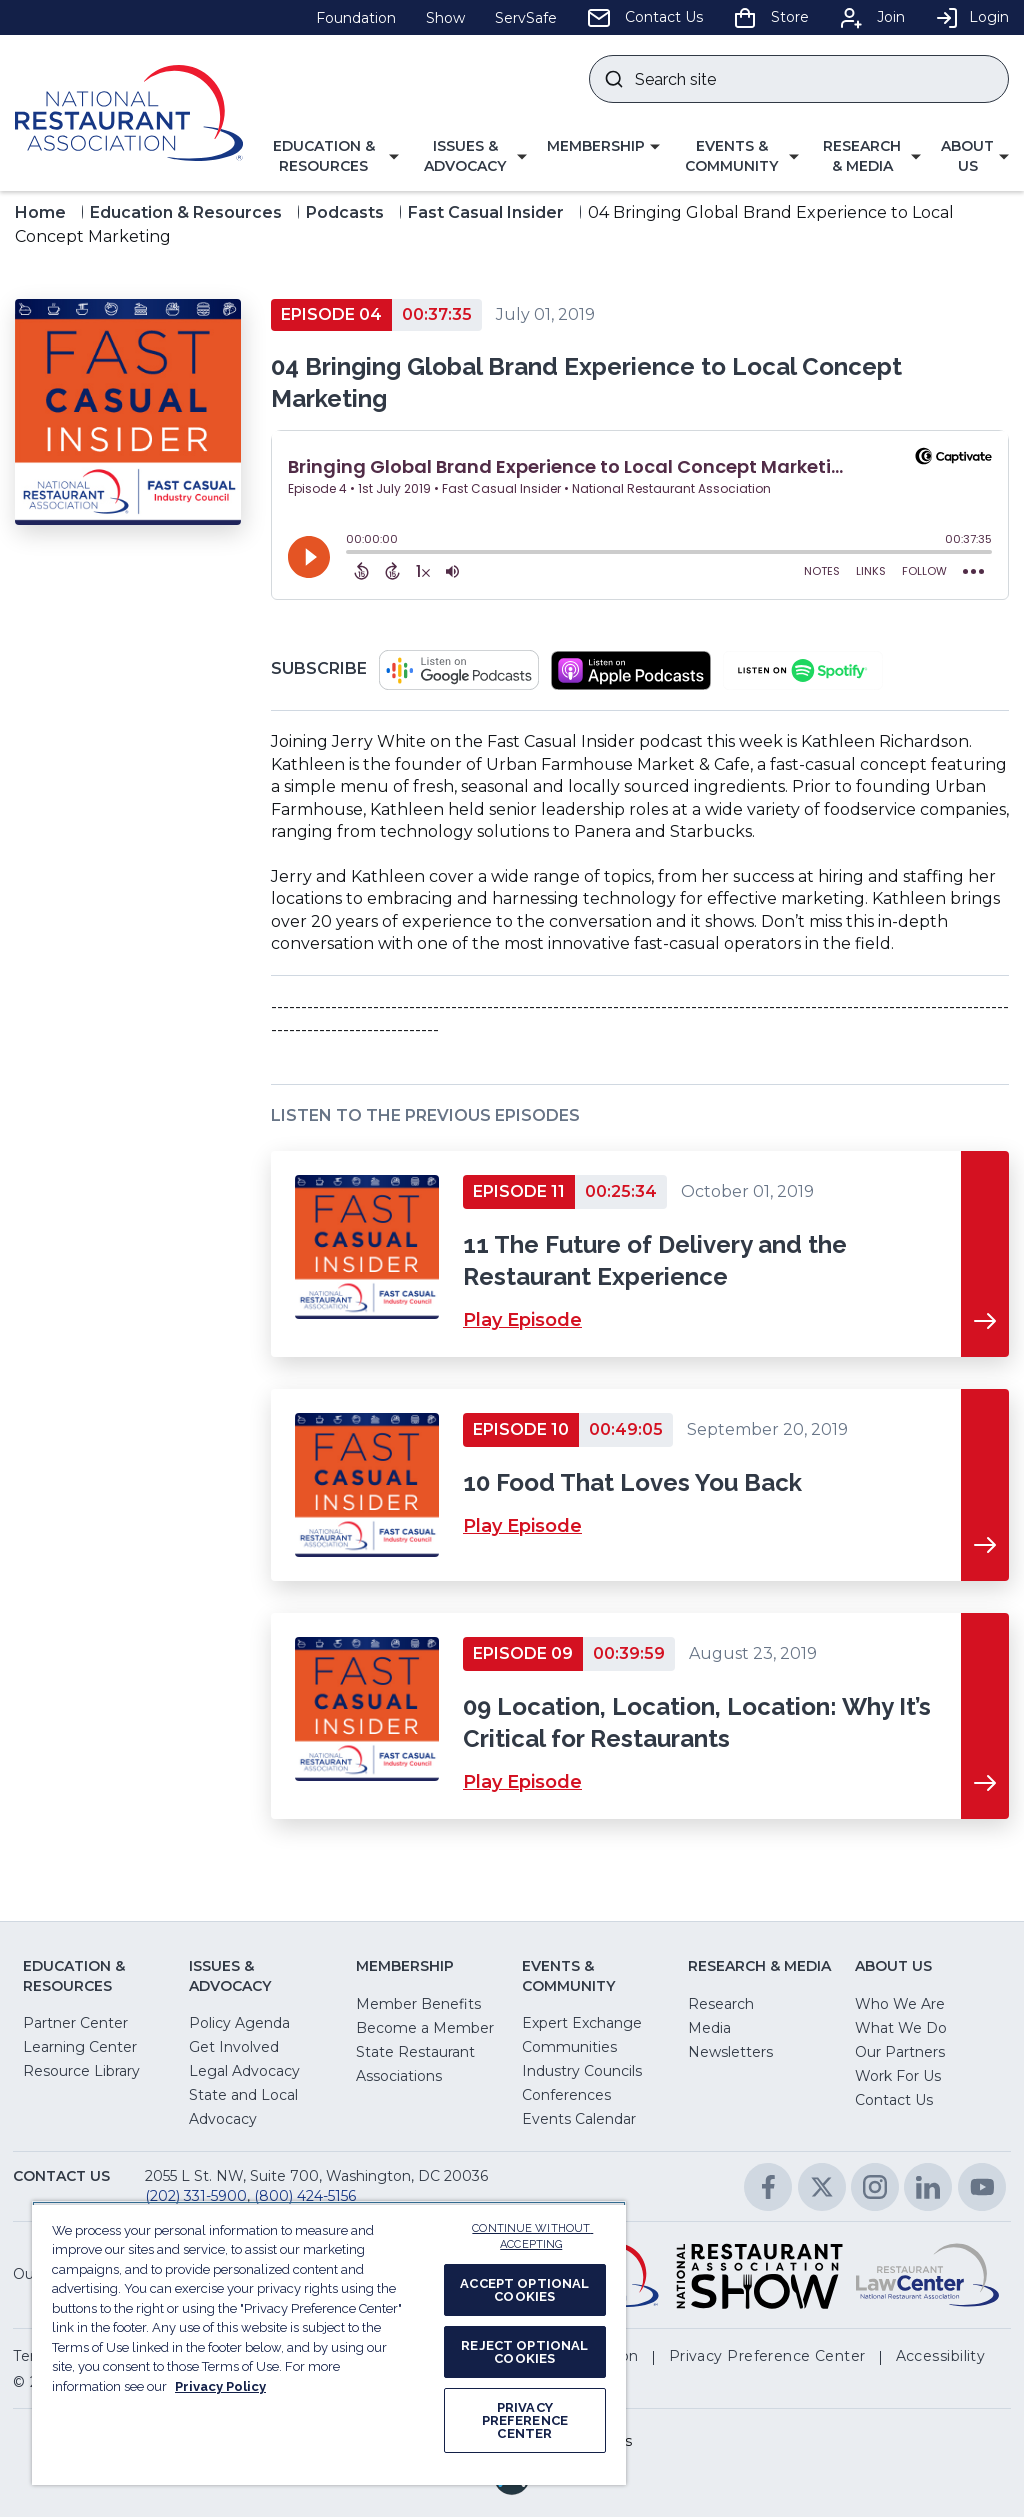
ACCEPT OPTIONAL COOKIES (524, 2290)
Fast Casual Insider (486, 212)
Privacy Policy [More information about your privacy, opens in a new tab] (220, 2386)
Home (40, 212)
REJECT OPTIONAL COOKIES (524, 2352)
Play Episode (522, 1320)
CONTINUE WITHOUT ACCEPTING (532, 2237)
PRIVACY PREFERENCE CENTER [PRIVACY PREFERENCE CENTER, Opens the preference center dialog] (525, 2420)
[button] (331, 156)
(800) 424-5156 (305, 2196)
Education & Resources (186, 212)
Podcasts (345, 212)
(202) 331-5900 (196, 2196)
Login (972, 17)
